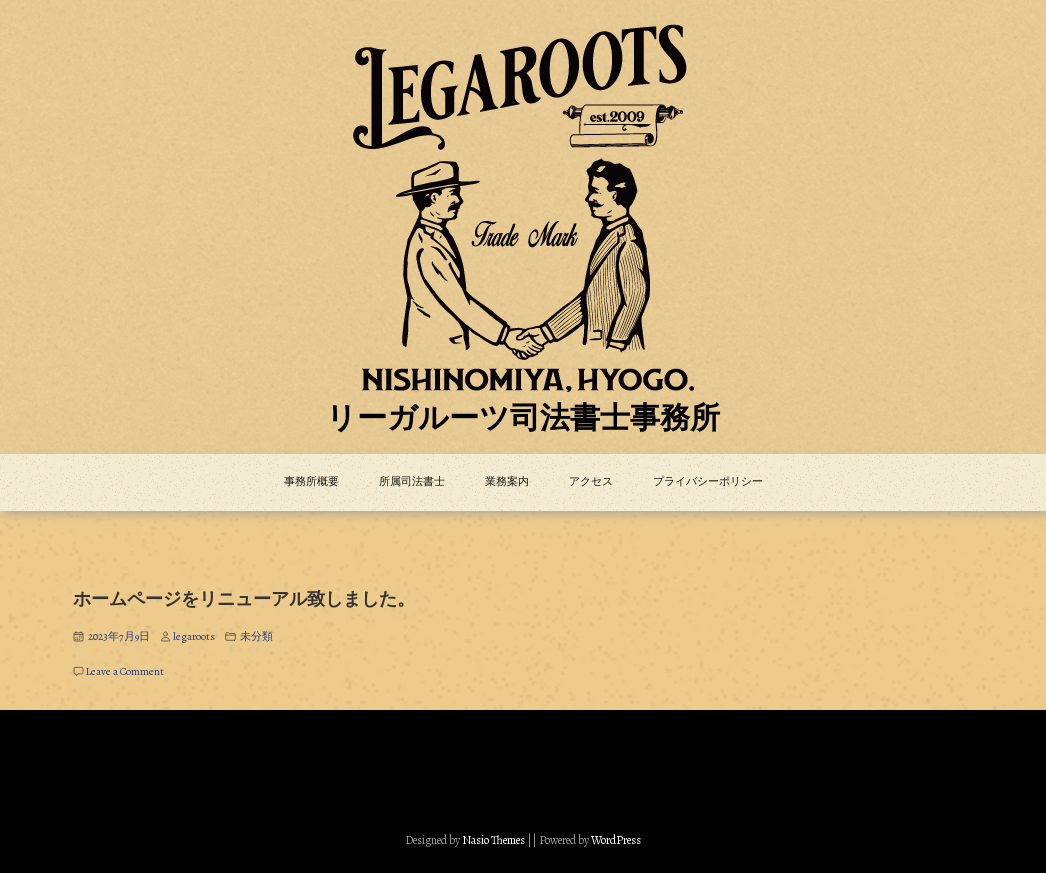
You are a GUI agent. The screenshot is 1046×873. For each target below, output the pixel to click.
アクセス (591, 481)
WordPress (616, 840)
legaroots (194, 636)
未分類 (256, 636)
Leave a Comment (125, 671)
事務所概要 (311, 481)
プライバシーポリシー (708, 481)
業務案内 (507, 481)
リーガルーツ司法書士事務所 (523, 419)
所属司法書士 (412, 481)
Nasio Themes (494, 840)
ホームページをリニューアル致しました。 (244, 600)
